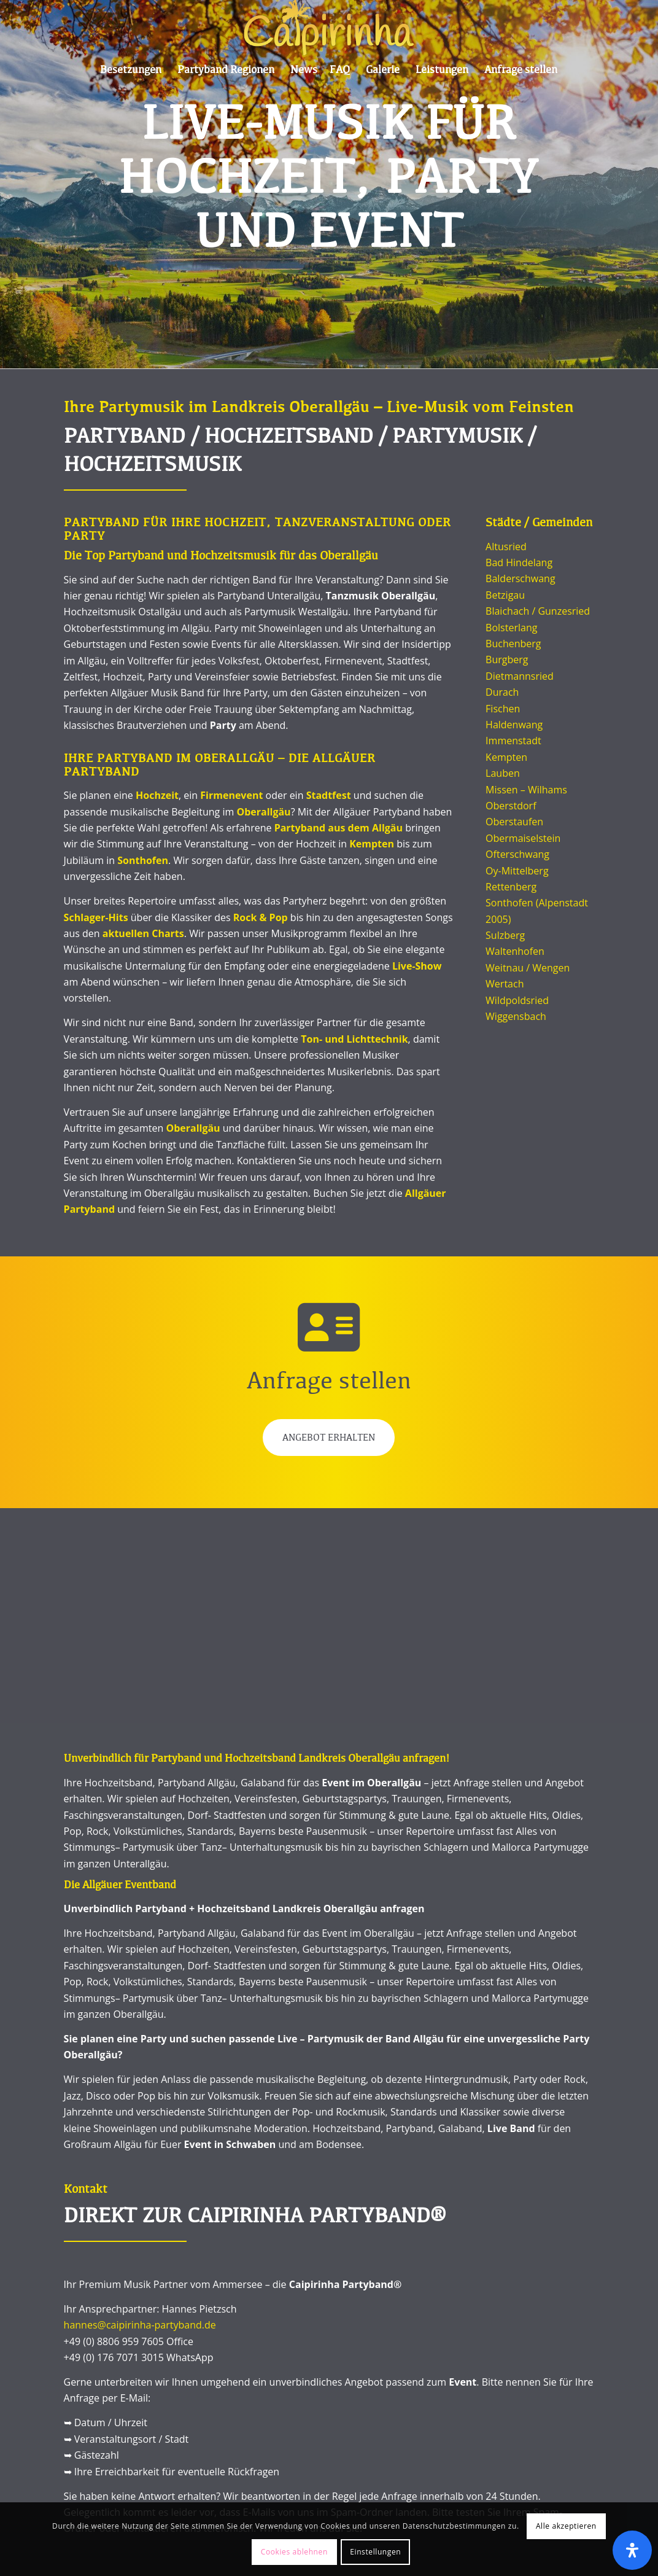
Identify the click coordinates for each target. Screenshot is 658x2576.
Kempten (506, 757)
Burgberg (507, 659)
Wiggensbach (516, 1016)
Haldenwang (514, 724)
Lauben (503, 773)
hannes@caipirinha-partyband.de (140, 2325)
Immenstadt (513, 740)
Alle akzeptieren (566, 2526)
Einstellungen (375, 2552)
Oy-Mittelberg (517, 870)
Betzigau (505, 595)
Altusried (506, 546)
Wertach (505, 983)
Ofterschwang (517, 854)
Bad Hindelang (519, 562)
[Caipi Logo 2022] (329, 27)
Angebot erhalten (328, 1438)
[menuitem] (130, 70)
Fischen (503, 708)
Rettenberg (511, 886)
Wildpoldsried (517, 1000)
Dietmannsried (520, 676)
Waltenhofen (515, 951)
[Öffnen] (632, 2550)
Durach (502, 692)
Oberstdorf (511, 805)
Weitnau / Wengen (528, 968)
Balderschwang (520, 578)
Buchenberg (513, 643)
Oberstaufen (514, 821)
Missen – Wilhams (526, 789)
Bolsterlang (511, 627)
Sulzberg (505, 935)
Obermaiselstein (523, 838)
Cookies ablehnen (294, 2552)
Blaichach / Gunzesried (538, 611)
